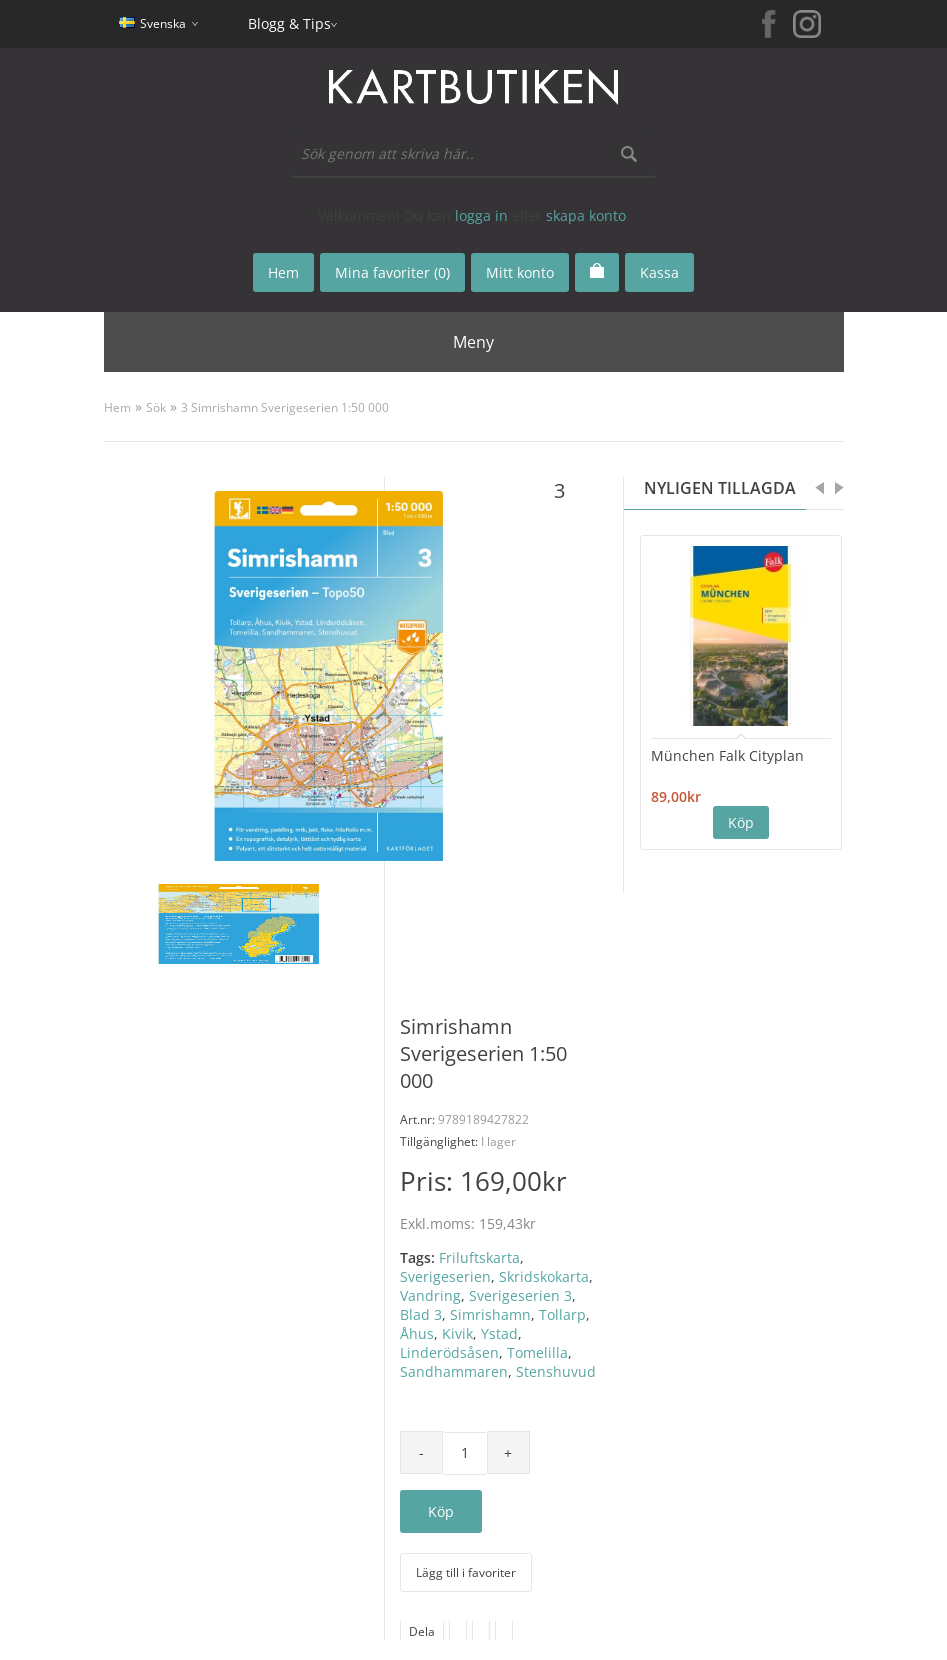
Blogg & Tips (289, 23)
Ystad (499, 1333)
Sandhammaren (454, 1371)
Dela (422, 1631)
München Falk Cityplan (727, 755)
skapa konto (586, 215)
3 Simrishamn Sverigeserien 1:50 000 (285, 407)
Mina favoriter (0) (392, 272)
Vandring (430, 1295)
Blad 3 (421, 1314)
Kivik (457, 1333)
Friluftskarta (479, 1257)
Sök (156, 407)
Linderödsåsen (449, 1352)
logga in (481, 215)
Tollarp (562, 1314)
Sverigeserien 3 (520, 1295)
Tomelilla (537, 1352)
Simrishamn (490, 1314)
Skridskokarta (544, 1276)
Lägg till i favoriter (466, 1572)
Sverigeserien (445, 1276)
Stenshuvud (556, 1371)
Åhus (417, 1333)
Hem (117, 407)
